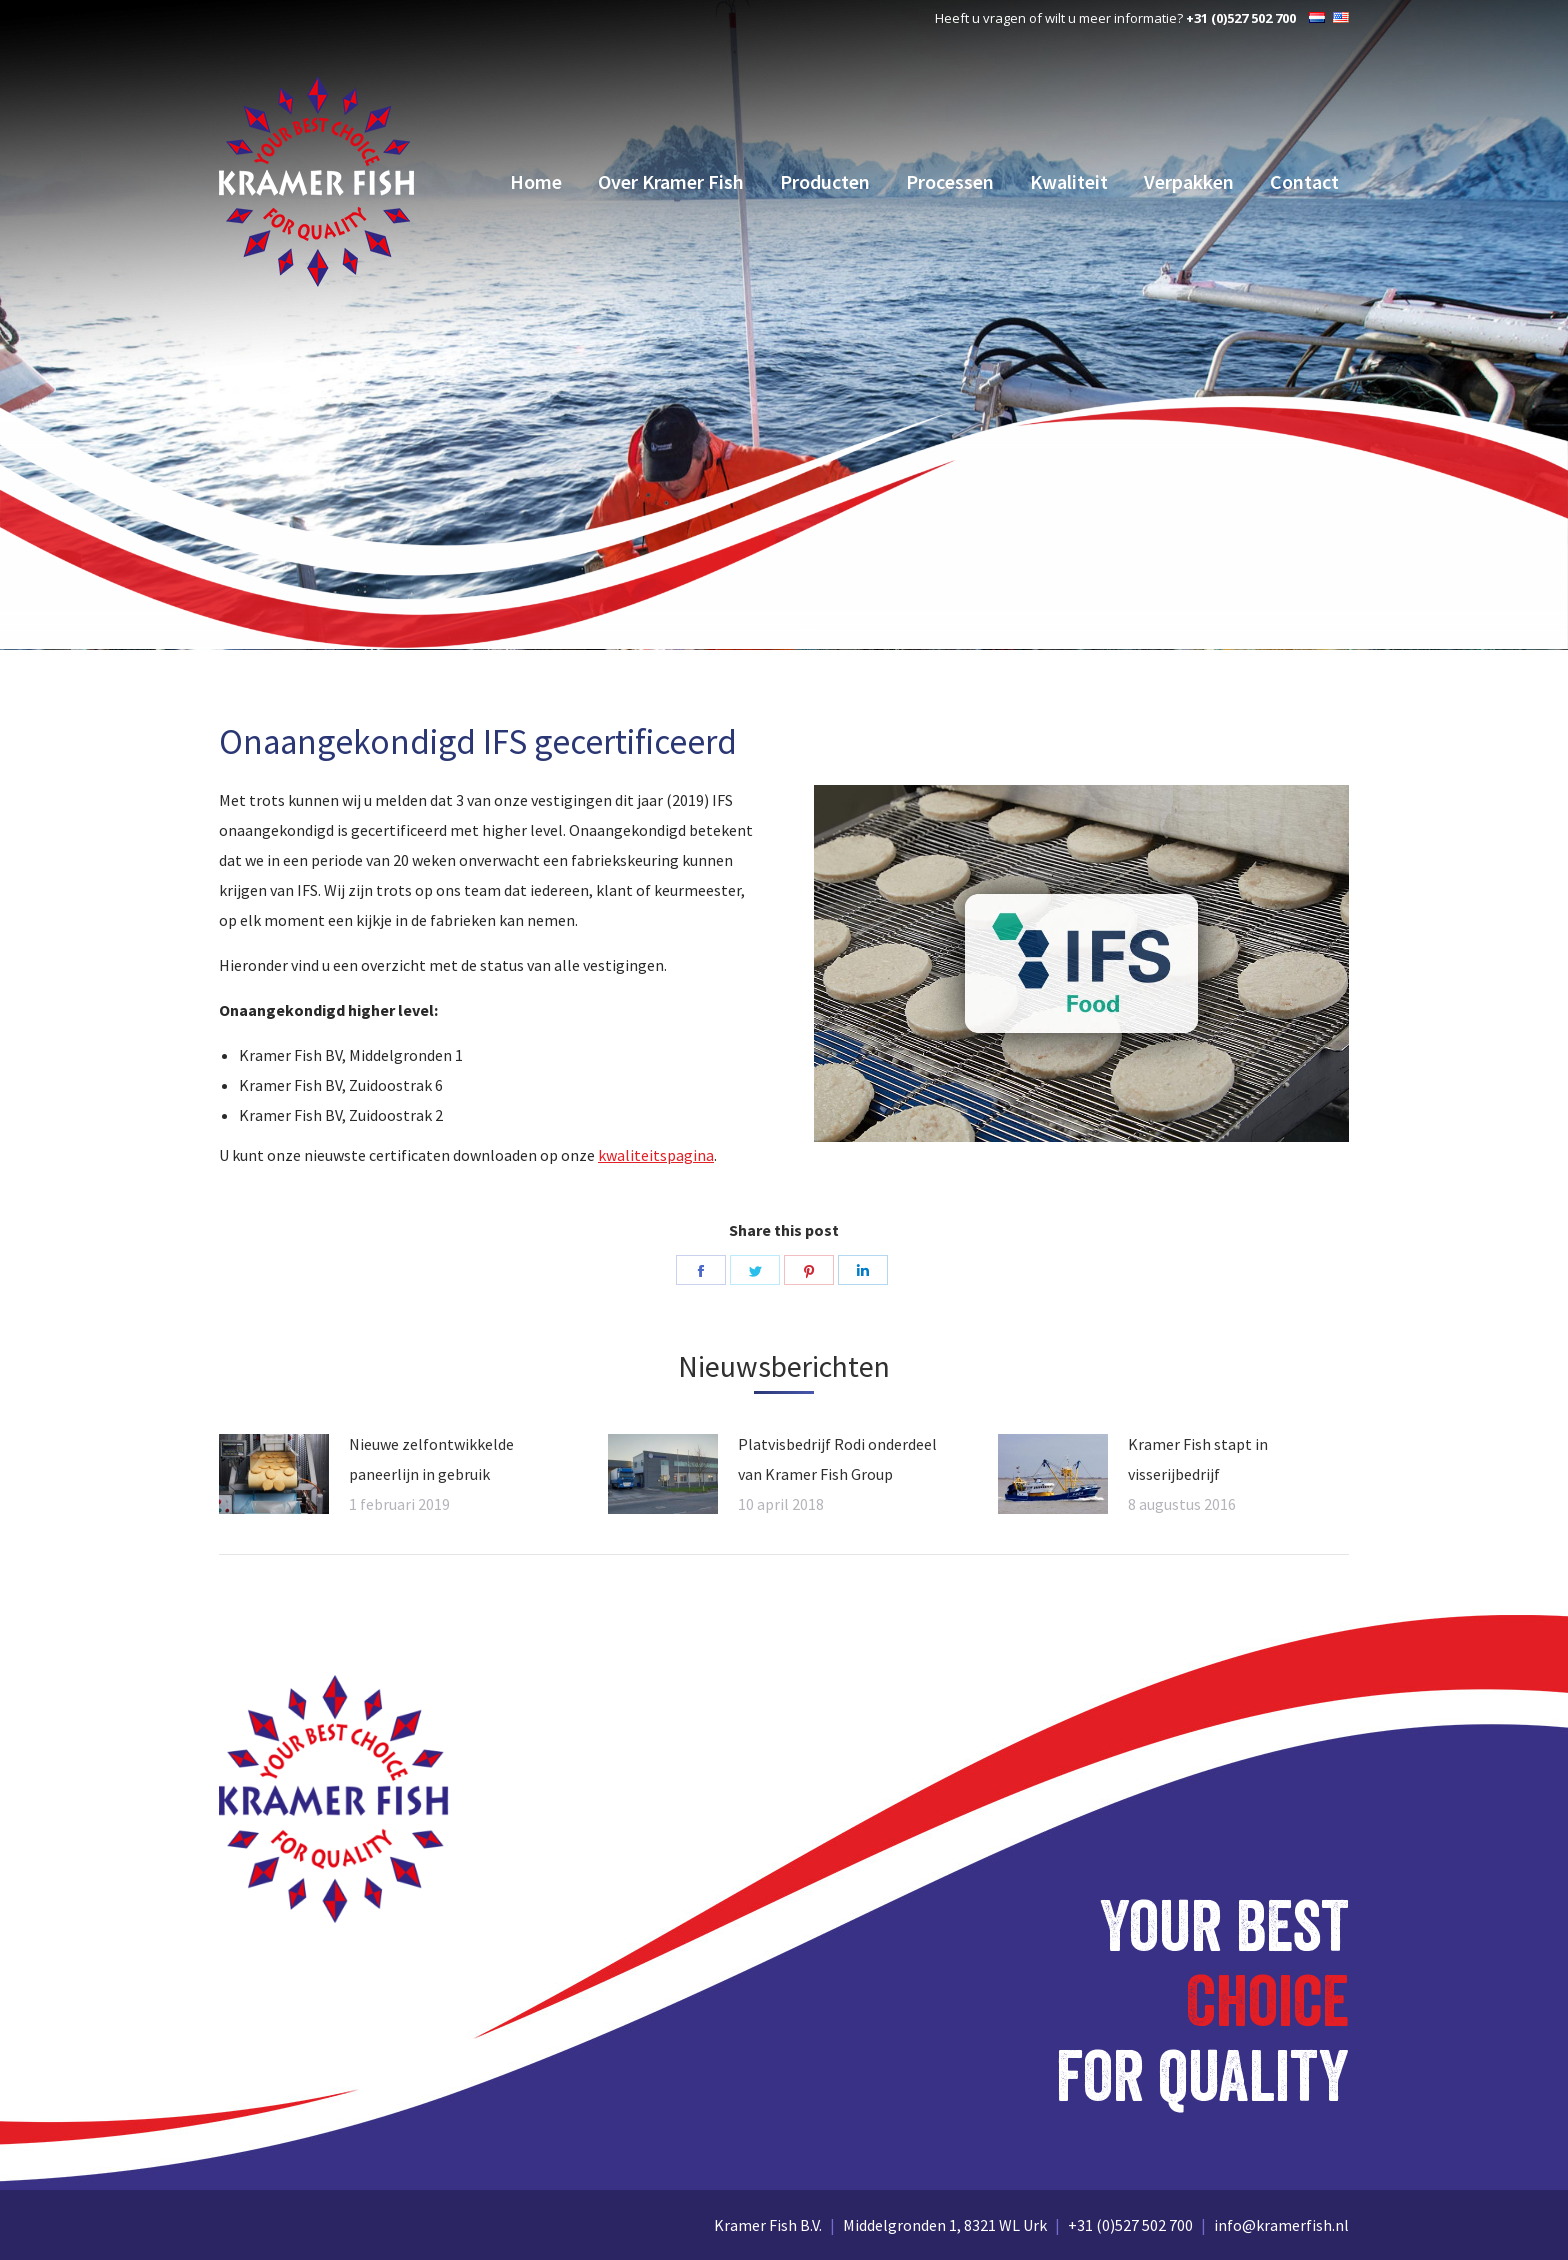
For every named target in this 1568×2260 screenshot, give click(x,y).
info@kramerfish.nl (1281, 2225)
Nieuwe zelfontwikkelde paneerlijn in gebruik (431, 1459)
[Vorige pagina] (274, 1474)
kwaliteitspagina (656, 1155)
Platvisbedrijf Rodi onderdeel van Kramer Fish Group (837, 1459)
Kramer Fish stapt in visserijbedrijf (1198, 1459)
